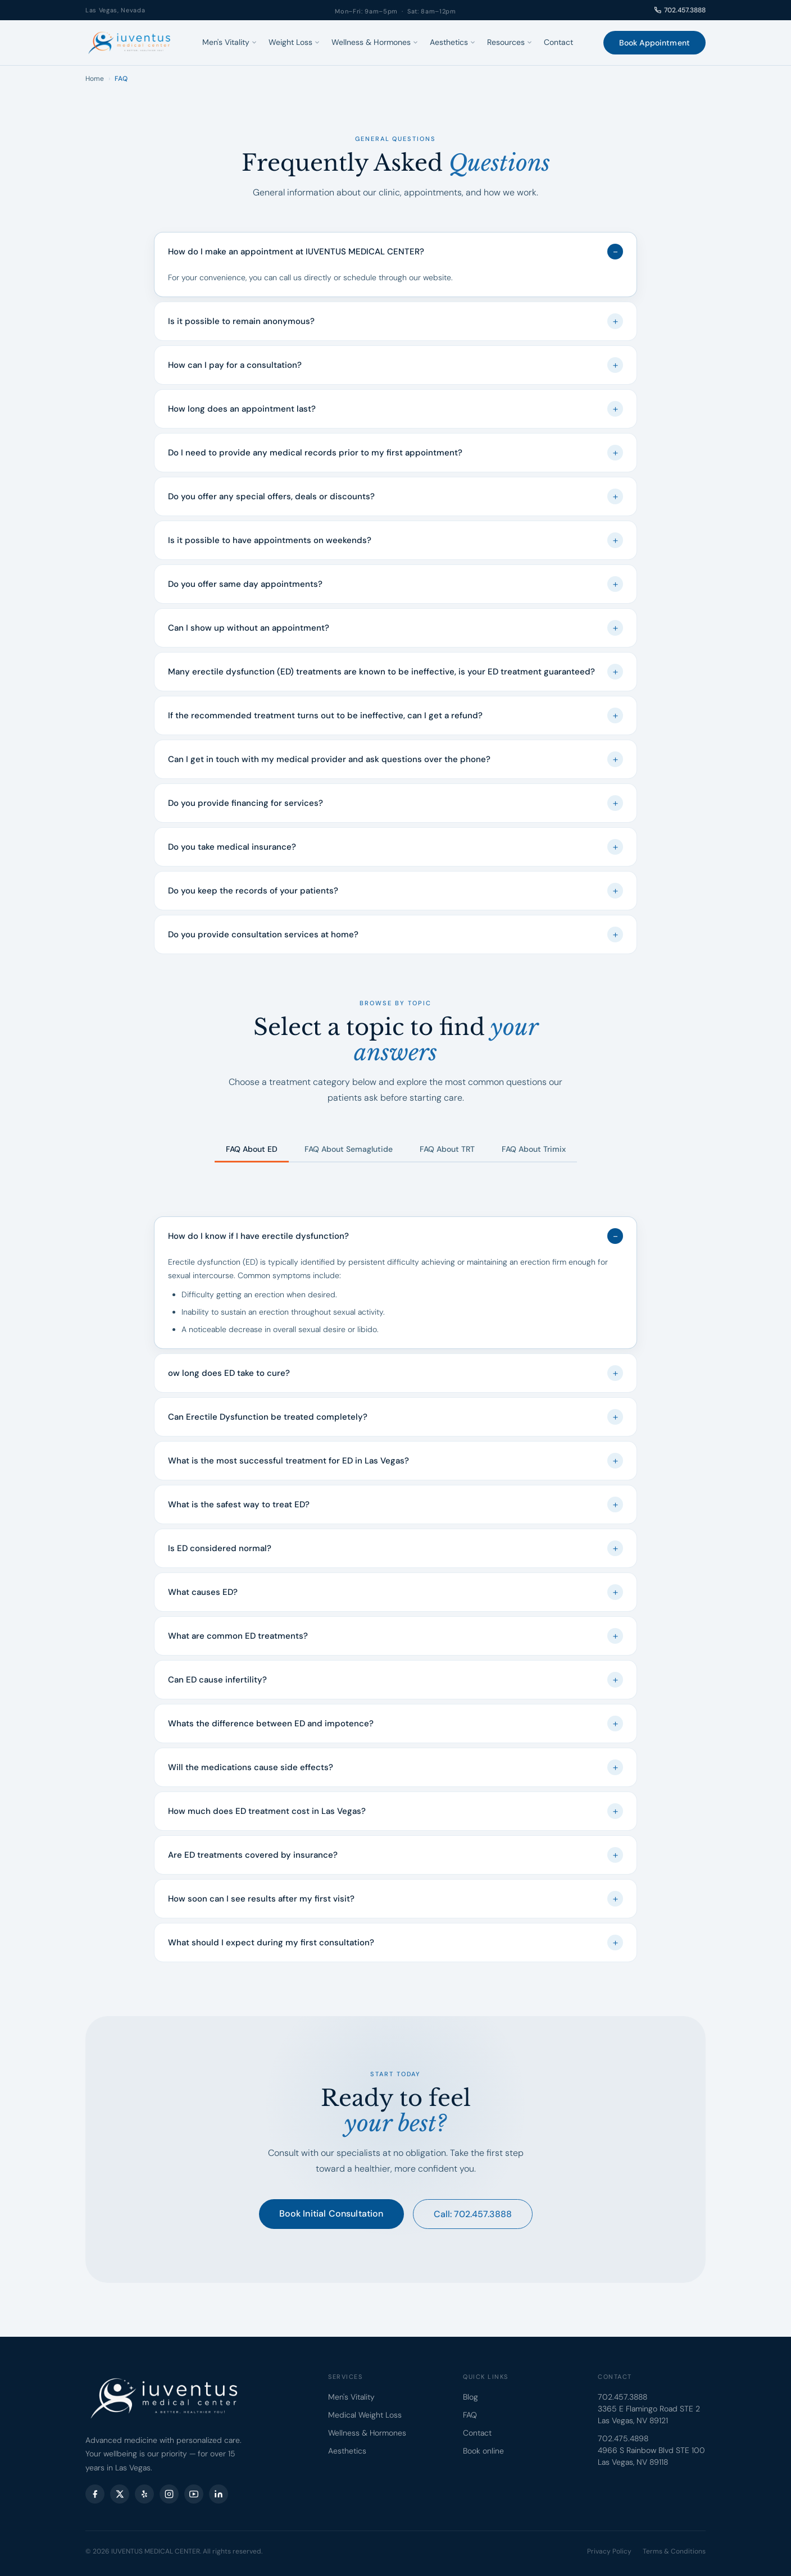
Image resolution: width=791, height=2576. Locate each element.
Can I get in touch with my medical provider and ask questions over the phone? (395, 759)
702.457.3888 (680, 10)
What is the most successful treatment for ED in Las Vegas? (395, 1461)
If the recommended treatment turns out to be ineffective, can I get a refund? (395, 715)
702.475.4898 (623, 2438)
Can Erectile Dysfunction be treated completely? (395, 1417)
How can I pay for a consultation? (395, 365)
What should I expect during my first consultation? (395, 1942)
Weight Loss (294, 42)
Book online (483, 2451)
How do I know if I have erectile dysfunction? (395, 1236)
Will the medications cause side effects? (395, 1767)
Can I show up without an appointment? (395, 628)
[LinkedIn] (218, 2494)
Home (94, 78)
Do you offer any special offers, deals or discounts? (395, 496)
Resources (510, 42)
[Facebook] (94, 2494)
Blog (470, 2397)
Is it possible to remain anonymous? (395, 321)
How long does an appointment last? (395, 409)
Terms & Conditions (674, 2551)
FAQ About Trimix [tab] (534, 1149)
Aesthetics (453, 42)
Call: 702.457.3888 (473, 2214)
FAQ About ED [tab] (252, 1149)
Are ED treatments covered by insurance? (395, 1855)
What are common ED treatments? (395, 1636)
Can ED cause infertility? (395, 1680)
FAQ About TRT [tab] (447, 1149)
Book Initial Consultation (331, 2213)
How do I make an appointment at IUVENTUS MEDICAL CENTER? (395, 251)
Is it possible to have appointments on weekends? (395, 540)
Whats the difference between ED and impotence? (395, 1723)
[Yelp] (144, 2494)
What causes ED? (395, 1592)
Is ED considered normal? (395, 1548)
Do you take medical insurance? (395, 847)
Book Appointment (654, 43)
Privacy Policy (609, 2551)
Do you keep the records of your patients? (395, 891)
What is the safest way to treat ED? (395, 1504)
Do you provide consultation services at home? (395, 934)
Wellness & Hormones (375, 42)
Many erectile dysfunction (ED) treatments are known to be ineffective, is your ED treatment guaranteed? (395, 672)
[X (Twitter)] (119, 2494)
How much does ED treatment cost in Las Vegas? (395, 1811)
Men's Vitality (229, 42)
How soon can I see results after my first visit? (395, 1899)
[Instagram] (169, 2494)
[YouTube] (193, 2494)
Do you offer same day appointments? (395, 584)
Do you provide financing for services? (395, 803)
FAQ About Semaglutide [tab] (348, 1149)
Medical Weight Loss (365, 2415)
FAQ (470, 2415)
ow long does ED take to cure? (395, 1373)
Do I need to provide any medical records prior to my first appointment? (395, 453)
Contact (558, 42)
